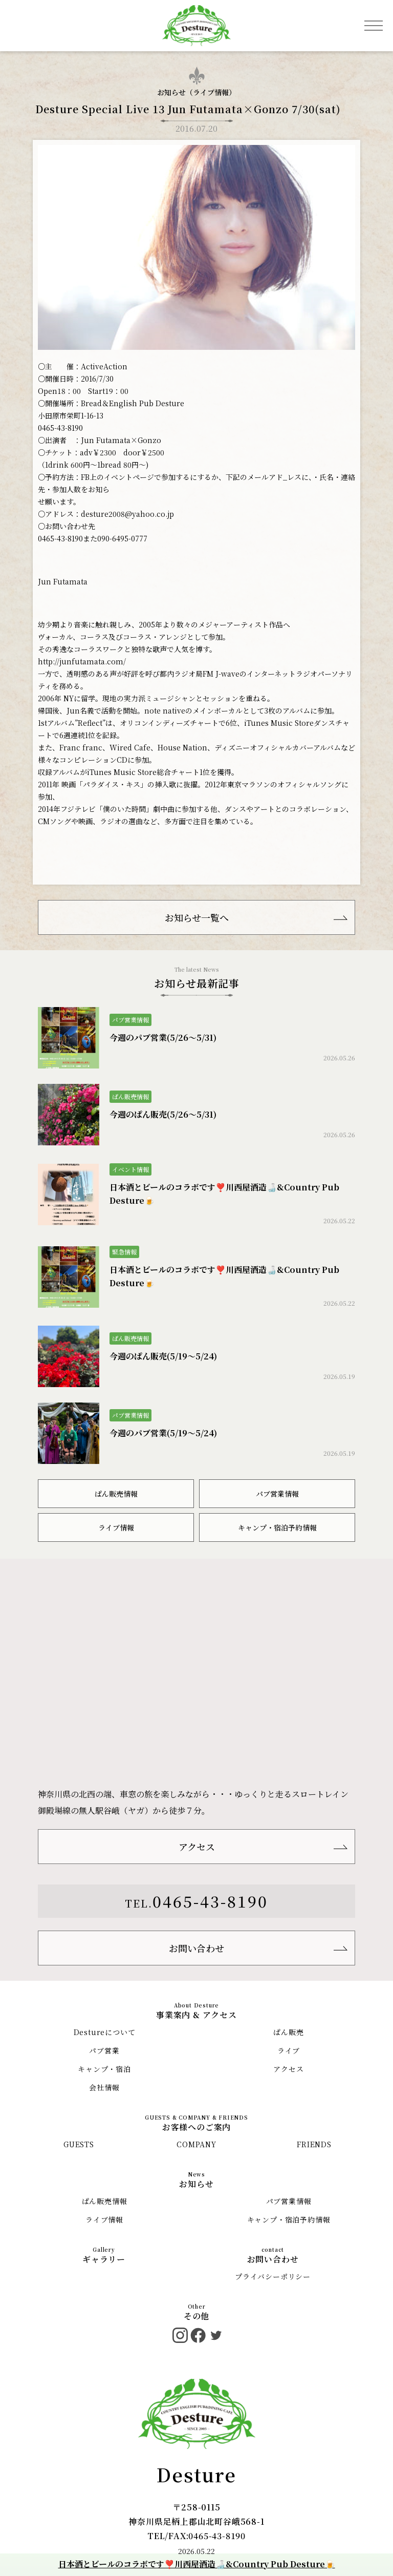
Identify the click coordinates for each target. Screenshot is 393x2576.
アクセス (197, 1846)
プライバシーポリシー (273, 2276)
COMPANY (196, 2144)
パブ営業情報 (277, 1494)
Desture (196, 2474)
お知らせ (196, 2184)
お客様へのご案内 (196, 2127)
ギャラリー (103, 2259)
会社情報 (104, 2087)
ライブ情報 (211, 92)
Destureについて (105, 2032)
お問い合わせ (196, 1948)
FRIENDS (314, 2144)
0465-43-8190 (210, 1901)
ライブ (288, 2050)
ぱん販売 (288, 2032)
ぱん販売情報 (116, 1494)
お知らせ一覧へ (197, 917)
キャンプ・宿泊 (104, 2069)
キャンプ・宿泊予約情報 (277, 1527)
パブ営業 (104, 2050)
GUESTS (78, 2144)
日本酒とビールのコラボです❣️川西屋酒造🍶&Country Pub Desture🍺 (196, 2564)
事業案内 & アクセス (196, 2015)
